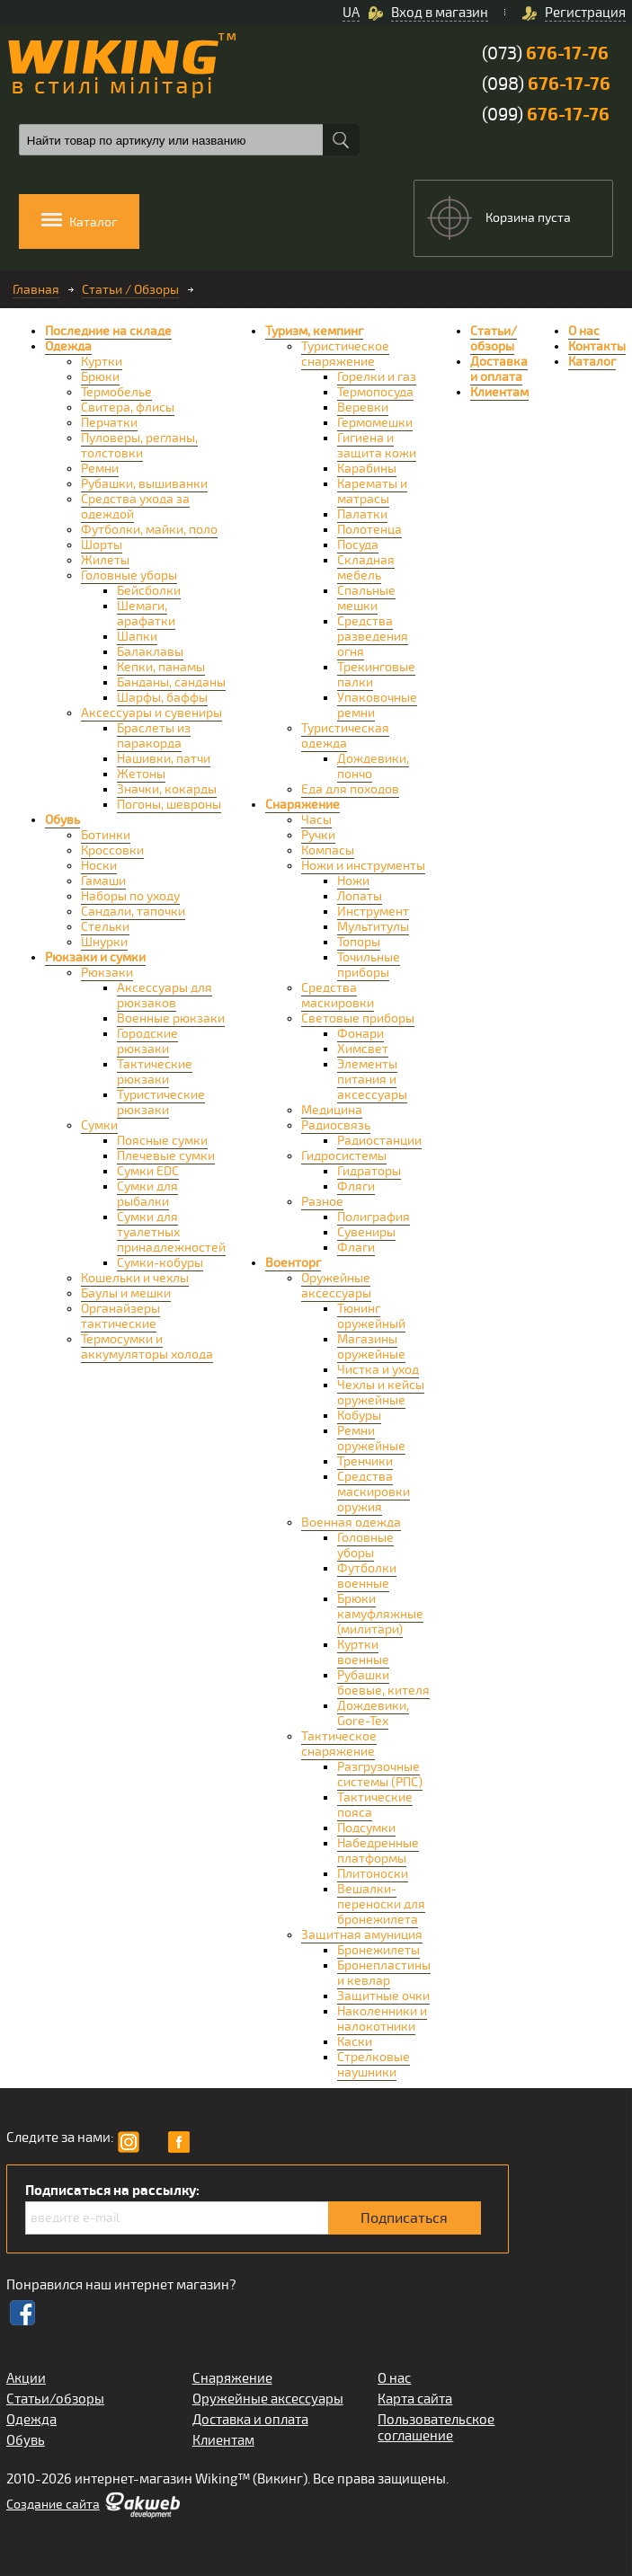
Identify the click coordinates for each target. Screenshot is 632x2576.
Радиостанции (379, 1140)
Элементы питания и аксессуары (372, 1079)
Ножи (353, 881)
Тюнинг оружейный (371, 1316)
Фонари (360, 1033)
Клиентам (499, 392)
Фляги (356, 1186)
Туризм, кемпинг (314, 331)
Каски (354, 2041)
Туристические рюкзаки (161, 1102)
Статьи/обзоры (493, 338)
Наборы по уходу (130, 896)
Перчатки (109, 422)
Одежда (68, 346)
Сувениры (366, 1232)
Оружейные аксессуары (336, 1285)
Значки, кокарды (167, 789)
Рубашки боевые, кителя (383, 1683)
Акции (26, 2378)
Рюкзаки (107, 972)
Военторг (293, 1262)
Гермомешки (375, 422)
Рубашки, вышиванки (144, 483)
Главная (36, 289)
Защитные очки (383, 1996)
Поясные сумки (162, 1140)
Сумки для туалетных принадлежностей (171, 1232)
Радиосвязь (335, 1125)
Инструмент (373, 911)
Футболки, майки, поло (149, 529)
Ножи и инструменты (363, 865)
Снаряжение (302, 804)
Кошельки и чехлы (135, 1278)
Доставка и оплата (499, 369)
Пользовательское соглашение (436, 2428)
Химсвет (362, 1049)
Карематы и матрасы (372, 491)
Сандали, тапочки (133, 911)
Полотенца (369, 529)
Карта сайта (415, 2399)
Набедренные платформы (378, 1851)
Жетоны (141, 774)
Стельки (105, 926)
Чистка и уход (378, 1369)
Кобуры (359, 1415)
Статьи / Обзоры (130, 289)
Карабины (366, 468)
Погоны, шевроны (169, 804)
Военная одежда (351, 1522)
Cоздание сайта (53, 2504)
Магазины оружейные (371, 1347)
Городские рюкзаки (147, 1041)
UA (351, 12)
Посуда (357, 545)
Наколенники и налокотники (382, 2019)
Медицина (331, 1110)
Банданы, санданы (171, 682)
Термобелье (116, 392)
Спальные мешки (366, 598)
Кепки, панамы (161, 667)
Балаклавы (150, 651)
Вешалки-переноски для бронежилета (381, 1904)
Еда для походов (350, 789)
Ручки (318, 835)
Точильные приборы (368, 965)
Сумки (99, 1125)
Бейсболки (149, 590)
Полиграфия (373, 1217)
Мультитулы (373, 926)
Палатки (362, 514)
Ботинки (105, 835)
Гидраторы (369, 1171)
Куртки (101, 361)
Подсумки (366, 1828)
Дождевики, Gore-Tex (373, 1713)
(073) (545, 53)
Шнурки (104, 942)
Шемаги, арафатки (146, 613)
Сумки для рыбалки (147, 1194)
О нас (584, 331)
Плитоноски (372, 1873)
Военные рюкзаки (171, 1018)
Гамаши (103, 881)
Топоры (358, 942)
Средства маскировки (337, 995)
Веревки (362, 407)
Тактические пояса (375, 1805)
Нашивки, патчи (163, 758)
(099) (546, 114)
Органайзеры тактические (120, 1316)
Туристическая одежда (345, 736)
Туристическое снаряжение (345, 354)
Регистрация (585, 12)
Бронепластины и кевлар (384, 1973)
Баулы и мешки (126, 1293)
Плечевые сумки (166, 1156)
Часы (316, 820)
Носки (99, 865)
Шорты (101, 545)
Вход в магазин (439, 12)
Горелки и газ (376, 377)
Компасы (327, 850)
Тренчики (365, 1461)
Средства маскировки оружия (373, 1492)
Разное (322, 1201)
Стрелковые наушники (373, 2064)
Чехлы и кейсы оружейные (380, 1392)
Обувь (62, 820)
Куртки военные (363, 1652)
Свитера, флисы (127, 407)
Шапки (137, 636)
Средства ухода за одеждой (135, 506)
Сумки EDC (148, 1171)
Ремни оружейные (371, 1438)
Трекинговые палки (376, 674)
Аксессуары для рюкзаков (164, 995)
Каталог (592, 361)
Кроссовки (112, 850)
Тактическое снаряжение (339, 1744)
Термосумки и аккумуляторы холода (147, 1347)
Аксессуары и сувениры (151, 713)
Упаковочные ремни (377, 705)
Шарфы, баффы (162, 697)
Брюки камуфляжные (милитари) (380, 1614)
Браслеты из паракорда (154, 736)
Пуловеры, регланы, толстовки (139, 445)
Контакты (597, 346)
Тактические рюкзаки (154, 1072)
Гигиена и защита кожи (376, 445)
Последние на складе (108, 331)
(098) (546, 84)
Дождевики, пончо (373, 766)
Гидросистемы (344, 1156)
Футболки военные (366, 1576)
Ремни (100, 468)
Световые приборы (357, 1018)
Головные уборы (129, 575)
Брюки (100, 377)
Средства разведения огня (372, 636)
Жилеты (105, 560)
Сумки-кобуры (160, 1262)
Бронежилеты (378, 1950)
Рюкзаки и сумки (95, 957)
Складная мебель (366, 568)
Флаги (356, 1247)
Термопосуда (375, 392)
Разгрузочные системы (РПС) (380, 1774)
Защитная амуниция (362, 1935)
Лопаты (359, 896)
